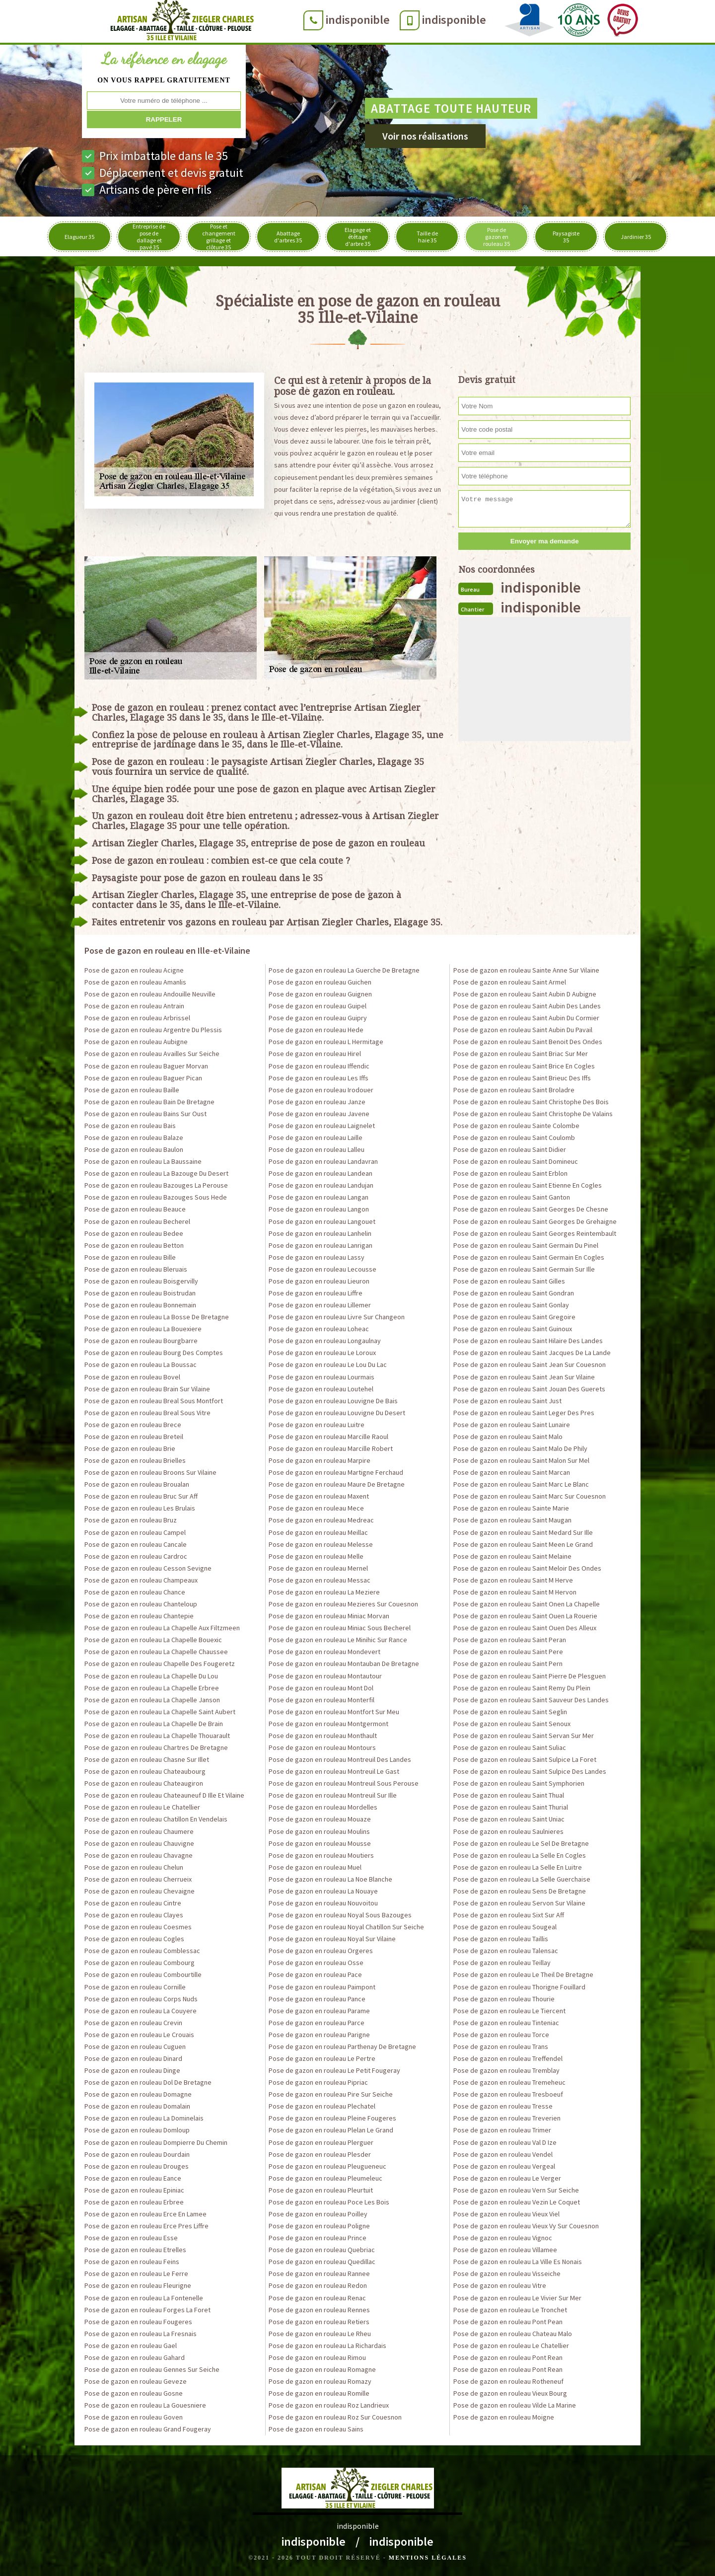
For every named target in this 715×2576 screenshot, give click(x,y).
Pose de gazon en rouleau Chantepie (139, 1615)
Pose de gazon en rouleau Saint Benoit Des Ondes (527, 1041)
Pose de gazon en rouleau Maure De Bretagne (337, 1484)
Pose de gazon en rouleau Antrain (134, 1005)
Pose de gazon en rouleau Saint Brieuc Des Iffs (522, 1077)
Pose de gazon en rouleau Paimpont (322, 1986)
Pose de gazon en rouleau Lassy (316, 1257)
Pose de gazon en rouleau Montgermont (328, 1723)
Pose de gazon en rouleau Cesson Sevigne (148, 1568)
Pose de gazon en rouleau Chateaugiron (143, 1783)
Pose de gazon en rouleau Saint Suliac (509, 1747)
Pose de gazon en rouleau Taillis (500, 1938)
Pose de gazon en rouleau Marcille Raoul (328, 1436)
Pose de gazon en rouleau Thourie (504, 1998)
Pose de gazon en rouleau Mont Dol (321, 1687)
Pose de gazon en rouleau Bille (130, 1257)
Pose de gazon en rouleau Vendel (503, 2154)
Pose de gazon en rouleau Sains (316, 2428)
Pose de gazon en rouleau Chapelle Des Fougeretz (159, 1663)
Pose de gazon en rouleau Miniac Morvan (329, 1615)
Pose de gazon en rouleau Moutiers (321, 1855)
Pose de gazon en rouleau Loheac (319, 1328)
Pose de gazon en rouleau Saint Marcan (511, 1472)
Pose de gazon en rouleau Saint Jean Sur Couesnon (529, 1364)
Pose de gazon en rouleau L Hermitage (326, 1041)
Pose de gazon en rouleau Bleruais (135, 1269)
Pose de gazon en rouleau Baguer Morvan (146, 1065)
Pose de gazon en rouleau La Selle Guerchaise (521, 1879)
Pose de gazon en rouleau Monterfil (321, 1699)
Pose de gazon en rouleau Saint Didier (509, 1149)
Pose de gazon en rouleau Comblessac (142, 1950)
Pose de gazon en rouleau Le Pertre (322, 2058)
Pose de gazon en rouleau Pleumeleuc (325, 2178)
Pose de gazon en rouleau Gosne (133, 2393)
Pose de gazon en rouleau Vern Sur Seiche (516, 2190)
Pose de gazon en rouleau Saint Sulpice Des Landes (529, 1771)
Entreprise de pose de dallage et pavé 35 (149, 236)
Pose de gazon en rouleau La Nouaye (323, 1891)
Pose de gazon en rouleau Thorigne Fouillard (519, 1986)
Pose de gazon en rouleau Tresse (503, 2106)
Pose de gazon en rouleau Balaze (133, 1137)
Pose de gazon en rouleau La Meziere (324, 1592)
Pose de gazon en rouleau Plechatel (322, 2106)
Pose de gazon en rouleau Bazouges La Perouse (156, 1185)
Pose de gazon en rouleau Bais (130, 1125)
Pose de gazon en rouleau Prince (317, 2237)
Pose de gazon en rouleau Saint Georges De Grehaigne (535, 1221)
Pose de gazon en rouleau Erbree (134, 2201)
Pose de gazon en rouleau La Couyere (140, 2010)
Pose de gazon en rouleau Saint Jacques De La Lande (532, 1352)
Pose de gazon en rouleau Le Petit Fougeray (334, 2070)
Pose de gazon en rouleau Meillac (318, 1532)
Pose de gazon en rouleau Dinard (133, 2058)
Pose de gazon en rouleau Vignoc (502, 2237)
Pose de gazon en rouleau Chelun (133, 1867)
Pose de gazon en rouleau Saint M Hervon (514, 1592)
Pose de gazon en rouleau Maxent (319, 1496)
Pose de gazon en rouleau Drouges (136, 2166)
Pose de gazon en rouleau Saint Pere (508, 1651)
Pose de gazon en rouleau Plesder (320, 2154)
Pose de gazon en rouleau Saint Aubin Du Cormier (526, 1017)
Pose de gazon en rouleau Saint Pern (508, 1663)
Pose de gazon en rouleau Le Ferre (136, 2273)
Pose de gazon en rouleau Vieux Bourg (510, 2393)
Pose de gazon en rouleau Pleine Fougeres (332, 2118)
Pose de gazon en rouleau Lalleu (316, 1149)
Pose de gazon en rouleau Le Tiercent (509, 2010)
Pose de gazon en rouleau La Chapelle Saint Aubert (159, 1711)
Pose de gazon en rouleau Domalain (137, 2106)
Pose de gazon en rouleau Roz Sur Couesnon (335, 2417)
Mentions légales (428, 2557)
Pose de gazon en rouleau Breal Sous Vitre (147, 1412)
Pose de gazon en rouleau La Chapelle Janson (152, 1699)
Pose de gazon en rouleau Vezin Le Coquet (516, 2201)
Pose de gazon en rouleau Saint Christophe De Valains (533, 1113)
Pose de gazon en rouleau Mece (316, 1508)
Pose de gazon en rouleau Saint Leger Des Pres (523, 1412)
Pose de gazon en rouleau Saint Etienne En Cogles (527, 1185)
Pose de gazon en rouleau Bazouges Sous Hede (155, 1197)
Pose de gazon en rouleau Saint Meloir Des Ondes (527, 1568)
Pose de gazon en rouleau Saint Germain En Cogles (528, 1257)
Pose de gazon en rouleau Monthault (323, 1735)
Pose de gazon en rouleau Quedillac (322, 2261)
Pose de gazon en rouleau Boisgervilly (141, 1281)
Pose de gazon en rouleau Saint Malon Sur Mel (521, 1460)
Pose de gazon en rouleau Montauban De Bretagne (344, 1663)
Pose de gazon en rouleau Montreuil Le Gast (334, 1771)
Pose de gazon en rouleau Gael (130, 2345)
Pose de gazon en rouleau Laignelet (322, 1125)
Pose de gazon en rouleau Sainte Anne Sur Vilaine (526, 970)
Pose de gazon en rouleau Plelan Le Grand (331, 2129)
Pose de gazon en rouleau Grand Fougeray (147, 2428)
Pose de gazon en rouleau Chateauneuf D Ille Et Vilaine (164, 1795)
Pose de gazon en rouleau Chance (134, 1592)
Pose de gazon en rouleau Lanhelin (320, 1233)
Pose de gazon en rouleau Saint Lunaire (511, 1424)
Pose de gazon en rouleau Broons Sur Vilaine (150, 1472)
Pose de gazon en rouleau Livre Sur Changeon (337, 1316)
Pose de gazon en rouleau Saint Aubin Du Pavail (522, 1029)
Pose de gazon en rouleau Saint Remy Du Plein (521, 1687)
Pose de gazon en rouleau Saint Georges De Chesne (530, 1209)
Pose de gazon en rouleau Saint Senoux (512, 1723)
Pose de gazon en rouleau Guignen (320, 993)
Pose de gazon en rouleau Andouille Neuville (149, 993)
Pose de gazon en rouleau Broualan (136, 1484)
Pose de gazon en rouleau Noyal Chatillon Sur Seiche (346, 1926)
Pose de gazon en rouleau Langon (319, 1209)
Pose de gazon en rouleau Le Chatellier (142, 1807)
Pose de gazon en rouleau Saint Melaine (512, 1556)
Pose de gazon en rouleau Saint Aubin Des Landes (527, 1005)
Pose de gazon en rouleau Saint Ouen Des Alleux (524, 1627)
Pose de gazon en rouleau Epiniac (134, 2190)
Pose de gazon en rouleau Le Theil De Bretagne (523, 1974)
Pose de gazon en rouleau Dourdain (137, 2154)
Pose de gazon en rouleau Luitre (316, 1424)
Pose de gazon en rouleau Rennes (319, 2309)
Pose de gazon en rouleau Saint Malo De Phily (520, 1448)
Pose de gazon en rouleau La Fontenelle (143, 2297)
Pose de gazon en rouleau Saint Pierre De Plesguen (529, 1675)
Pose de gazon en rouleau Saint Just (507, 1400)
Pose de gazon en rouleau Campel (135, 1532)
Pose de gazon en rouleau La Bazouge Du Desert (156, 1173)
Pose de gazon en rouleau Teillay (502, 1962)
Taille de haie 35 (427, 236)
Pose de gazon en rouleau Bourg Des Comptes (153, 1352)
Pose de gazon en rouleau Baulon (133, 1149)
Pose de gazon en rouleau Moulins (319, 1831)
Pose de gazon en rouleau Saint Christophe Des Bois (531, 1101)
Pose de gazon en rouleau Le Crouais (139, 2034)
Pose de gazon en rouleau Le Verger (507, 2178)
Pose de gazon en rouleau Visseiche (507, 2273)
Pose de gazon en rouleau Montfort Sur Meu (334, 1711)
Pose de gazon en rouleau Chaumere (139, 1831)
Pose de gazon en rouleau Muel (315, 1867)
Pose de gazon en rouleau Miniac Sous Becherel (340, 1627)
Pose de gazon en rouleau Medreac (321, 1519)
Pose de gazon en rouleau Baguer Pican (143, 1077)
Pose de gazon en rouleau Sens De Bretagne (519, 1891)
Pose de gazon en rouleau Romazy (320, 2381)
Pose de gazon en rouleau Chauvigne (139, 1843)
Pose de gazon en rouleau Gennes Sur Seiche (151, 2369)
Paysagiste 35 (566, 236)
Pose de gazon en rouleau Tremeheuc (509, 2082)
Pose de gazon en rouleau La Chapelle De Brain (153, 1723)
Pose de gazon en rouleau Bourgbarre (141, 1340)
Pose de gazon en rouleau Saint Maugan (512, 1519)
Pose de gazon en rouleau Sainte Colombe (516, 1125)
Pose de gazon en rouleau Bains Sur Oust (145, 1113)
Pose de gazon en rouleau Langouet (322, 1221)
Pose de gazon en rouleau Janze (317, 1101)
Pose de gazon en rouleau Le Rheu (320, 2333)
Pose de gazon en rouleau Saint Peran (509, 1639)
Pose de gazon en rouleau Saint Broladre (513, 1089)
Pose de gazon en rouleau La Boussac (140, 1364)
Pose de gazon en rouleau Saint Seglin (510, 1711)
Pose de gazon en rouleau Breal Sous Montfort (153, 1400)
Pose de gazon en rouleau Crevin (133, 2022)
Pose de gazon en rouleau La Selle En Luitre (517, 1867)
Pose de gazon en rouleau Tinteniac (506, 2022)
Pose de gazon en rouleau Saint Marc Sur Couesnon (529, 1496)
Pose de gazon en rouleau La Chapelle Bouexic (153, 1639)
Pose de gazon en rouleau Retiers (319, 2321)
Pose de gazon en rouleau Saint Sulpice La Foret (524, 1759)
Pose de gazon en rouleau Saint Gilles (509, 1281)
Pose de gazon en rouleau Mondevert (324, 1651)
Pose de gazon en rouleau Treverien (507, 2118)
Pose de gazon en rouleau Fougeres (138, 2321)
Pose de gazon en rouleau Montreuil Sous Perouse (344, 1783)
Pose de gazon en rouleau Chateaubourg (145, 1771)
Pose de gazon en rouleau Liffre (315, 1292)
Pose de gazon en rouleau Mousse (320, 1843)
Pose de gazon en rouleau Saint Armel (509, 982)
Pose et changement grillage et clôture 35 (218, 236)
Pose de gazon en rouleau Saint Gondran (513, 1292)
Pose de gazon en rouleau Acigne (134, 970)
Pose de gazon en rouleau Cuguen (135, 2046)
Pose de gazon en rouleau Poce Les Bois (329, 2201)
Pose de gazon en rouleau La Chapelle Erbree (151, 1687)
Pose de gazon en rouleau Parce (316, 2022)
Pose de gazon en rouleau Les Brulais (139, 1508)
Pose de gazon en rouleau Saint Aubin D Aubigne (524, 993)
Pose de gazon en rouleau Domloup (137, 2129)
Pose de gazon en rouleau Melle (316, 1556)
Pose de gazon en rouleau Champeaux (141, 1580)
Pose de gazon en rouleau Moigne (503, 2417)
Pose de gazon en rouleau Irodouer (321, 1089)
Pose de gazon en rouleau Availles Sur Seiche (151, 1053)
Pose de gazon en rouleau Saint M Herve (513, 1580)
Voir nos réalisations (425, 136)
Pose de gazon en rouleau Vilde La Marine (514, 2405)
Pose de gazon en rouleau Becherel (137, 1221)
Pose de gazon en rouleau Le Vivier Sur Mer (517, 2297)
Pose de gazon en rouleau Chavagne (138, 1855)
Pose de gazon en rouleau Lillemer (320, 1304)
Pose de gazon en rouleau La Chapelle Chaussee (156, 1651)
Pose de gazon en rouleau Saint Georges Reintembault (534, 1233)
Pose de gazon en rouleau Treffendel (508, 2058)
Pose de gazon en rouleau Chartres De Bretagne (156, 1747)
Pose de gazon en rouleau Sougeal (505, 1926)
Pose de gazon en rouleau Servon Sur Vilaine (519, 1902)
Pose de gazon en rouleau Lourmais (321, 1376)
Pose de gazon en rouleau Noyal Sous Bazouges (340, 1914)
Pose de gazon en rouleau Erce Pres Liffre (146, 2225)
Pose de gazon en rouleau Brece (132, 1424)
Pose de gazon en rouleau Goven (133, 2417)
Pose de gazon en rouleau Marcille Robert (331, 1448)
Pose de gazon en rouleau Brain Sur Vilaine (147, 1388)
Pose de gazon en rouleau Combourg (139, 1962)
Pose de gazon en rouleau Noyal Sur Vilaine (332, 1938)
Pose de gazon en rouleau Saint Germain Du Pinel (525, 1245)
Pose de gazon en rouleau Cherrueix (138, 1879)
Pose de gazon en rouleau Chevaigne (139, 1891)
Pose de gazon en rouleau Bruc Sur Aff (141, 1496)
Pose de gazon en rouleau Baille (131, 1089)
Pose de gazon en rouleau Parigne (319, 2034)
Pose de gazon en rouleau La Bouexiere (143, 1328)
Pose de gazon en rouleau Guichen (320, 982)
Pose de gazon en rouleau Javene (319, 1113)
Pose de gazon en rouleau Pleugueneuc (327, 2166)
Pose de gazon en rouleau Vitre (499, 2285)
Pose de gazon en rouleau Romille (319, 2393)
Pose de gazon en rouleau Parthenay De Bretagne (342, 2046)
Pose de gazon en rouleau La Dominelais (144, 2118)
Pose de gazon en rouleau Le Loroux (322, 1352)
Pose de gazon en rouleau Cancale (135, 1544)
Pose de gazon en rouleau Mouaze (320, 1819)
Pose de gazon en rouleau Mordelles (323, 1807)
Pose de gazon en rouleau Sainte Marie (511, 1508)
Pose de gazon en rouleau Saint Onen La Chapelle (526, 1603)
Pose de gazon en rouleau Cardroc (135, 1556)
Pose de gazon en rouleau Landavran (323, 1161)
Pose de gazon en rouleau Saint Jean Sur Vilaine (524, 1376)
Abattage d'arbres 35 (288, 236)
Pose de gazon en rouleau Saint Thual (508, 1795)
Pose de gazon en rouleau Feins (131, 2261)
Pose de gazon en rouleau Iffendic (319, 1065)
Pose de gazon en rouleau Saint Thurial (510, 1807)
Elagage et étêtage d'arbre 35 (358, 236)
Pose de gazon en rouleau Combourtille (143, 1974)
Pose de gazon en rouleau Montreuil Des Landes (340, 1759)
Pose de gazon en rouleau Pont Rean (508, 2357)
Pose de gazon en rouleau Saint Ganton (511, 1197)
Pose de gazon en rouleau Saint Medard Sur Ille (523, 1532)
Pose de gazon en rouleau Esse (131, 2237)
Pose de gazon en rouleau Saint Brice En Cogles (524, 1065)
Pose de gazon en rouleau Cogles (134, 1938)
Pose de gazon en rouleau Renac (317, 2297)
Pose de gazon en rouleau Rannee (319, 2273)
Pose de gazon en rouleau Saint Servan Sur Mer (523, 1735)
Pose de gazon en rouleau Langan (318, 1197)
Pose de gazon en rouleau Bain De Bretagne (149, 1101)
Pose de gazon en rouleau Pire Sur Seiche (331, 2094)
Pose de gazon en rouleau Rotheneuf (508, 2381)
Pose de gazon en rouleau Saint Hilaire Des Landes (528, 1340)
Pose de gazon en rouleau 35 (496, 236)
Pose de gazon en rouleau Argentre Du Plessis (153, 1029)
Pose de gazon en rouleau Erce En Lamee (145, 2213)
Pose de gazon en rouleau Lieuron (319, 1281)
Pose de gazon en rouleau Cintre (132, 1902)
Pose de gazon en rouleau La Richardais (327, 2345)
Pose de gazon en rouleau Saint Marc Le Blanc (521, 1484)
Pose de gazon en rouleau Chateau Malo (512, 2333)
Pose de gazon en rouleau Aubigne (136, 1041)
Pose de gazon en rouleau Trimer (502, 2129)
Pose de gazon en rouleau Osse (316, 1962)
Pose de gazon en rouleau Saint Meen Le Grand (523, 1544)
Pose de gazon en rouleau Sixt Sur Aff (508, 1914)
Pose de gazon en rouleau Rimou (317, 2357)
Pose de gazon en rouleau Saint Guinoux (512, 1328)
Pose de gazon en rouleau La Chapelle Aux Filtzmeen (162, 1627)
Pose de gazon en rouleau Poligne (319, 2225)
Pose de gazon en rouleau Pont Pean (508, 2321)
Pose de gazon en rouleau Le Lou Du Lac (328, 1364)
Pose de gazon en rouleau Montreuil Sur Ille (333, 1795)
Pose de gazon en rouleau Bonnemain (140, 1304)
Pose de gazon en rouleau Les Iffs (318, 1077)
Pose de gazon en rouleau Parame (319, 2010)
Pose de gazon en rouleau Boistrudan (140, 1292)
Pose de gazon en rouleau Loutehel (321, 1388)
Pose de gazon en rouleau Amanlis (135, 982)
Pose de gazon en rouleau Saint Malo (508, 1436)
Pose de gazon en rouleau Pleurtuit (321, 2190)
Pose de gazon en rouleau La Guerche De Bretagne (344, 970)
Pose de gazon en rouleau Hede (316, 1029)
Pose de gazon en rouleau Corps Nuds (141, 1998)
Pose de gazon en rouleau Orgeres (321, 1950)
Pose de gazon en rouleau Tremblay (506, 2070)
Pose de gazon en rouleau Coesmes (138, 1926)
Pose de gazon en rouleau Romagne (322, 2369)
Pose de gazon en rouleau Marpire (319, 1460)
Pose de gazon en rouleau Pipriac (318, 2082)
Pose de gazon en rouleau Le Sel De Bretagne (521, 1843)
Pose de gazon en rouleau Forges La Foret (147, 2309)
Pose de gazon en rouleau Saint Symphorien (518, 1783)
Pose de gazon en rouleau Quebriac (322, 2249)
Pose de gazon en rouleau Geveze (135, 2381)
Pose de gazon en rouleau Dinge (132, 2070)
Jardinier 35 (636, 236)
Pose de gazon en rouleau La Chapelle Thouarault (157, 1735)
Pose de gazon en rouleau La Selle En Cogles (519, 1855)
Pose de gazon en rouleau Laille (315, 1137)
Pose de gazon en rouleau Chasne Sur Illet (146, 1759)
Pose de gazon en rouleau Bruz (130, 1519)
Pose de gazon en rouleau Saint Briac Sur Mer (520, 1053)
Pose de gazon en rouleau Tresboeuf (508, 2094)
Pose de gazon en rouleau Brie (129, 1448)
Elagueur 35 (79, 236)
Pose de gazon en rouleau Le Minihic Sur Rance (338, 1639)
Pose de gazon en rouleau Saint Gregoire (514, 1316)
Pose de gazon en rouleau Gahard (134, 2357)
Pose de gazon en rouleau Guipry (318, 1017)
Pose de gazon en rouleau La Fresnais (140, 2333)
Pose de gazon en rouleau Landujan (321, 1185)
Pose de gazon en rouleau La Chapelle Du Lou (151, 1675)
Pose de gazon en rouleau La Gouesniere (145, 2405)
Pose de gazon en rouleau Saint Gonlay (511, 1304)
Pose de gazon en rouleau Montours (322, 1747)
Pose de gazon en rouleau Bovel (132, 1376)
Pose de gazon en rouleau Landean (320, 1173)
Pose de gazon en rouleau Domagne (138, 2094)
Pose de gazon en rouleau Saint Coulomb (514, 1137)
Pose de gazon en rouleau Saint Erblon (510, 1173)
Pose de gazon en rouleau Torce (501, 2034)
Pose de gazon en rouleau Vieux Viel (506, 2213)
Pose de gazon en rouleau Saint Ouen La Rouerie (525, 1615)
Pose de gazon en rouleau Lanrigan (320, 1245)
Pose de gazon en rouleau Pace (315, 1974)
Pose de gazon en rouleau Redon (318, 2285)
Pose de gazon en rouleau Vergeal (504, 2166)
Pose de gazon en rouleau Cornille (135, 1986)
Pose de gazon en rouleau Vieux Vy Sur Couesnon (526, 2225)
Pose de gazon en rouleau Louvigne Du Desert (337, 1412)
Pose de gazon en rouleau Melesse (321, 1544)
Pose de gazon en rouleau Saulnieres (508, 1831)
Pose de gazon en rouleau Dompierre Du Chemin (155, 2142)
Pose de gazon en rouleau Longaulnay (325, 1340)
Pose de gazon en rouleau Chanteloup (140, 1603)
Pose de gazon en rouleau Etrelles (135, 2249)
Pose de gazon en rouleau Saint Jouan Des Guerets (529, 1388)
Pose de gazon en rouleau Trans (500, 2046)
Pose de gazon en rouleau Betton (134, 1245)
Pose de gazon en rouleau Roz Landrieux (329, 2405)
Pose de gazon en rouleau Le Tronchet (510, 2309)
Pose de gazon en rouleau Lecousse (322, 1269)
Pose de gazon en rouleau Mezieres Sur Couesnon (343, 1603)
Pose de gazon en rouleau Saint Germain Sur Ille (524, 1269)
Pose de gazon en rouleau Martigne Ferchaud (336, 1472)
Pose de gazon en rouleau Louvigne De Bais (333, 1400)
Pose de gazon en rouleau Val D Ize (505, 2142)
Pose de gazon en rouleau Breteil (133, 1436)
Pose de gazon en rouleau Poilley (318, 2213)
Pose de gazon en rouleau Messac (319, 1580)
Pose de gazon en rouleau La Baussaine (143, 1161)
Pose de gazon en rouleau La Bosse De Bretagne (156, 1316)
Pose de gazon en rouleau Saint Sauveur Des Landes (531, 1699)
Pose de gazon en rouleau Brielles (135, 1460)
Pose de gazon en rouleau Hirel (315, 1053)
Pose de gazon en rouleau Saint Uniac (509, 1819)
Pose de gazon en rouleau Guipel (317, 1005)
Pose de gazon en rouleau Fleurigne (137, 2285)
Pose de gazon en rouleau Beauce (135, 1209)
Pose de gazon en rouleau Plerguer (321, 2142)
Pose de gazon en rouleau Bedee (133, 1233)
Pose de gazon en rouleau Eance (132, 2178)
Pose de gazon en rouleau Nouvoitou (323, 1902)
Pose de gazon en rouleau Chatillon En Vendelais (155, 1819)
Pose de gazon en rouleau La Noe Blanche (330, 1879)
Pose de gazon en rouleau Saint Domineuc (515, 1161)
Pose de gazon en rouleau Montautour (325, 1675)
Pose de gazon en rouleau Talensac (505, 1950)
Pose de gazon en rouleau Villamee (505, 2249)
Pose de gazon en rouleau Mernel (318, 1568)
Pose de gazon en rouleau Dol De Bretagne (148, 2082)
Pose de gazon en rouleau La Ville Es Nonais (517, 2261)
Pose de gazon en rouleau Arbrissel (137, 1017)
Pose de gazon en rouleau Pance (317, 1998)
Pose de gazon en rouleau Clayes (133, 1914)
